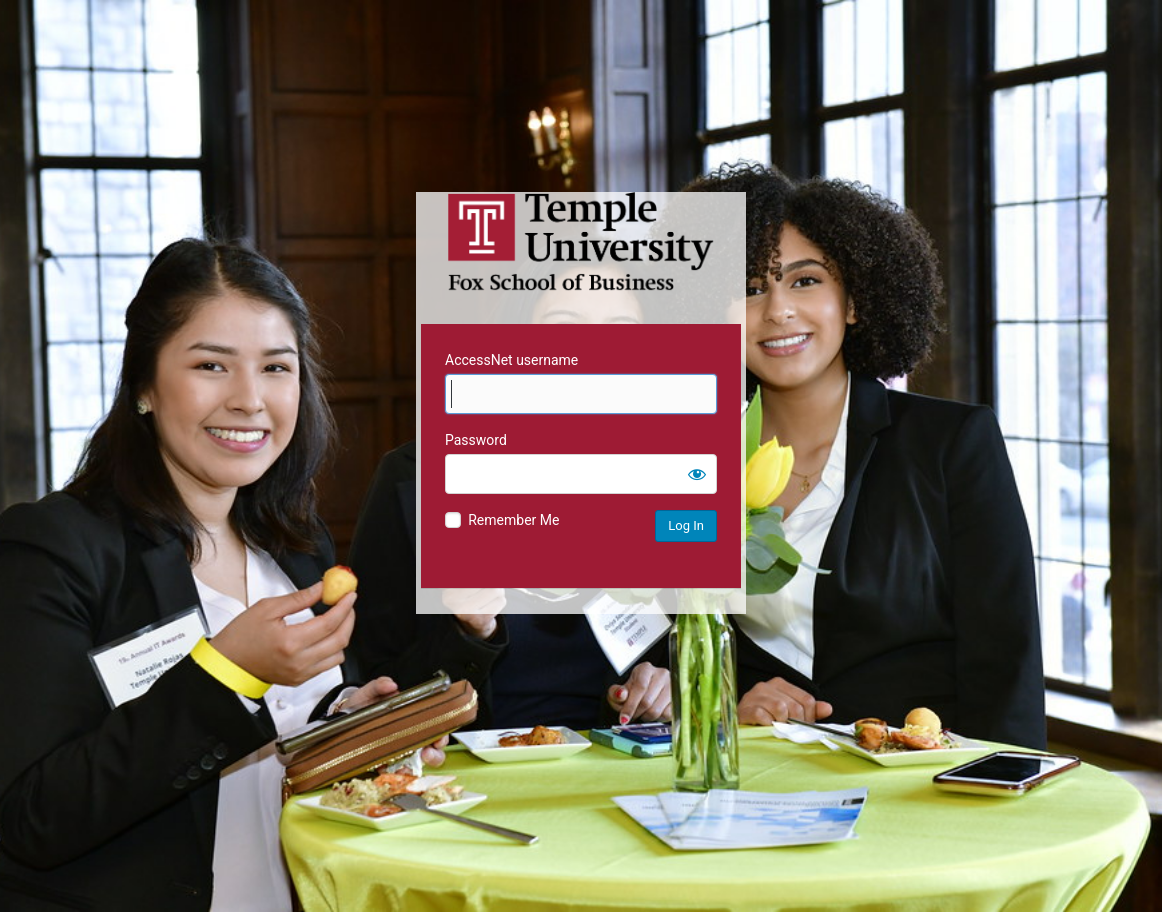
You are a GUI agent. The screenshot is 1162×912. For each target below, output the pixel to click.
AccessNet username (511, 360)
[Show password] (697, 474)
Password (476, 440)
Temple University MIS (581, 242)
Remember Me (513, 520)
